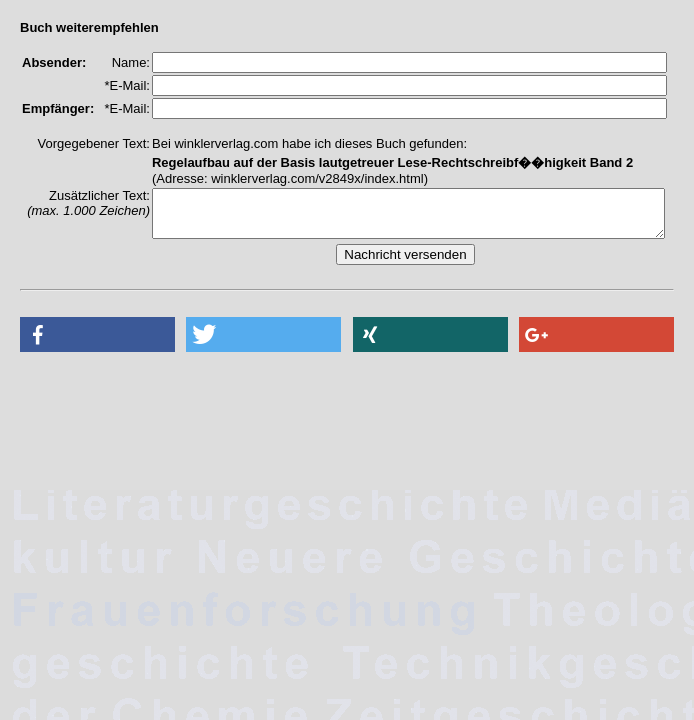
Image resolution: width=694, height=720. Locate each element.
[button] (97, 343)
